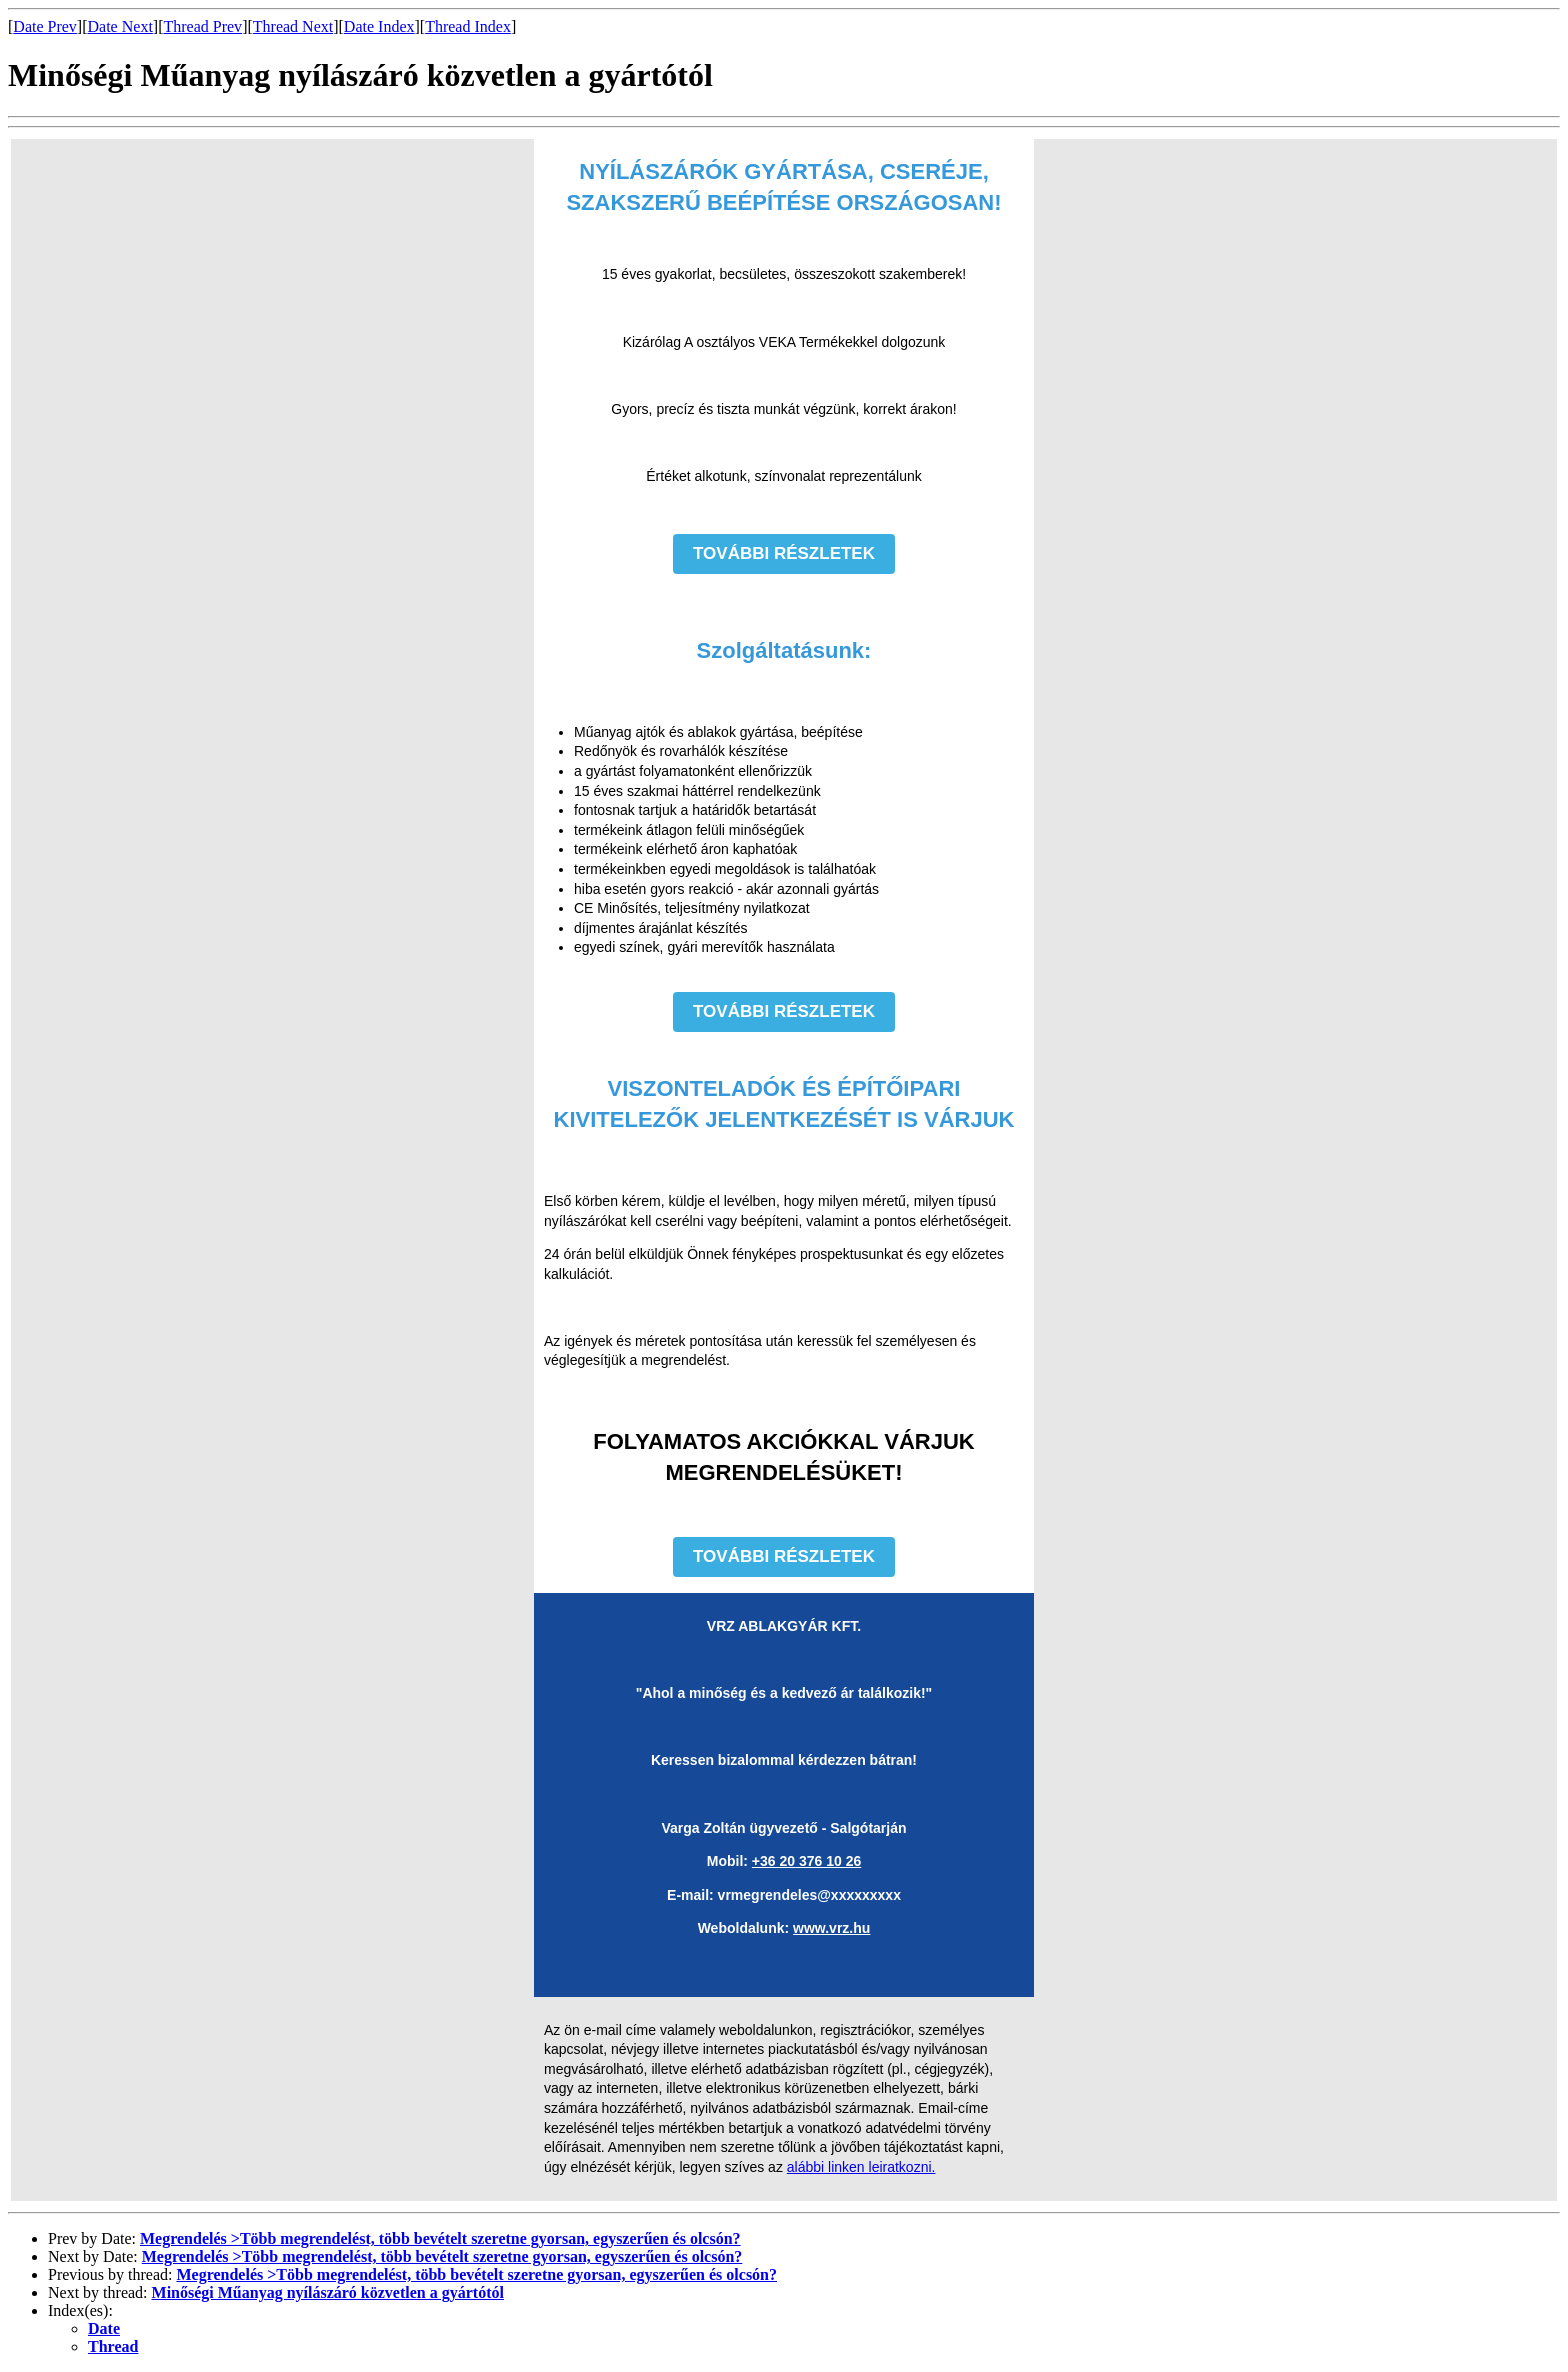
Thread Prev (202, 26)
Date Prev (45, 26)
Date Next (120, 26)
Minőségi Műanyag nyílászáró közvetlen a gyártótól (328, 2292)
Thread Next (293, 26)
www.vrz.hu (831, 1928)
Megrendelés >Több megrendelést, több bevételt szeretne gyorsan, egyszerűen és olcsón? (440, 2238)
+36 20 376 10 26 (806, 1861)
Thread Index (468, 26)
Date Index (379, 26)
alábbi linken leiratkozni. (861, 2167)
